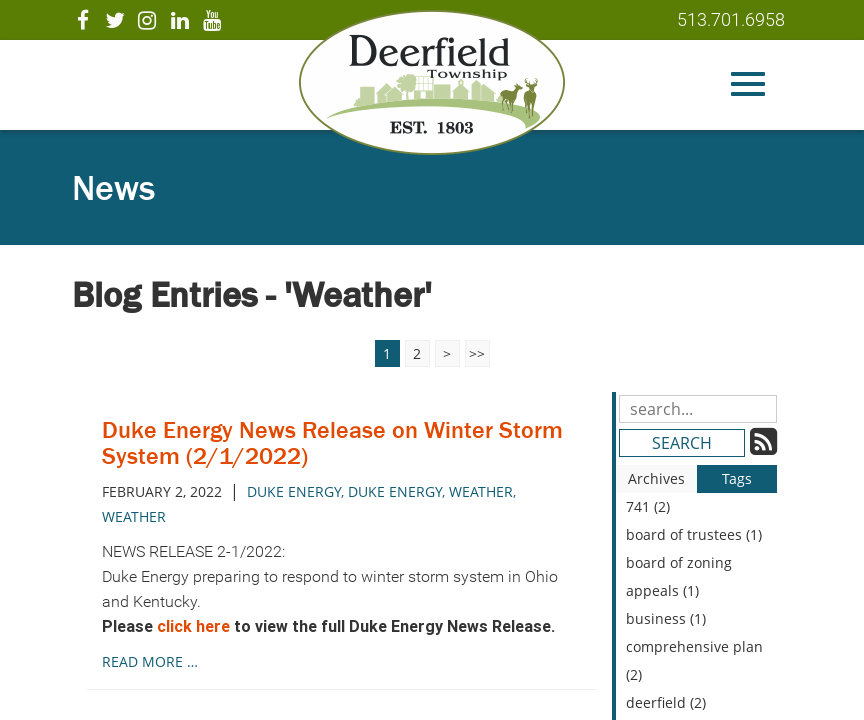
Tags (737, 478)
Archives (656, 478)
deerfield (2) (666, 702)
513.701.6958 (731, 19)
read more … (150, 661)
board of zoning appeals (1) (679, 576)
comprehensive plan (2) (694, 660)
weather (481, 491)
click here (193, 626)
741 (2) (648, 506)
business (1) (666, 618)
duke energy (294, 491)
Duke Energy (395, 491)
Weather (134, 516)
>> (477, 353)
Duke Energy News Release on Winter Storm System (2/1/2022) (332, 442)
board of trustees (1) (694, 534)
